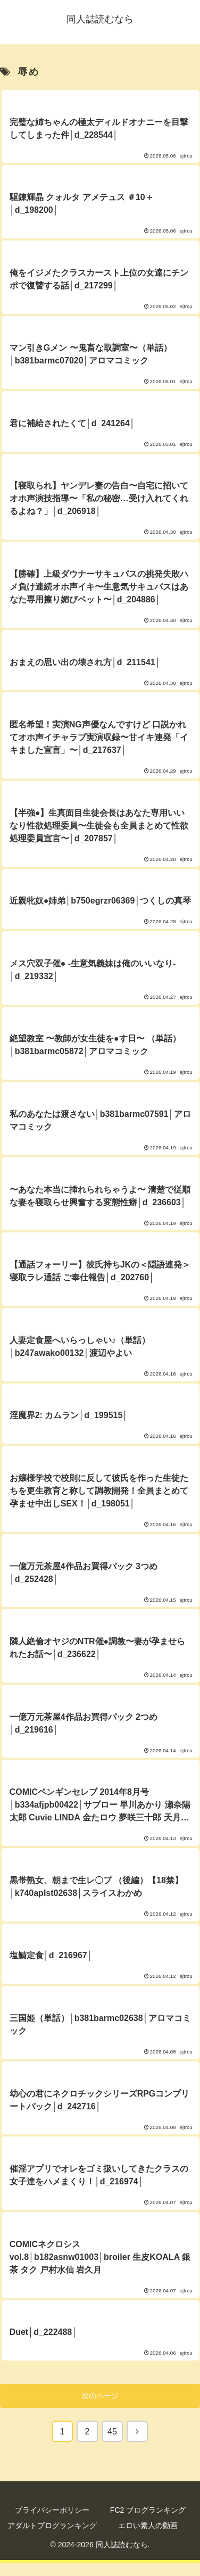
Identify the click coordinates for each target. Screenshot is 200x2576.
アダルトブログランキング (52, 2525)
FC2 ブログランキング (148, 2510)
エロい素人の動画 (148, 2525)
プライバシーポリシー (52, 2510)
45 (112, 2431)
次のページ (100, 2395)
